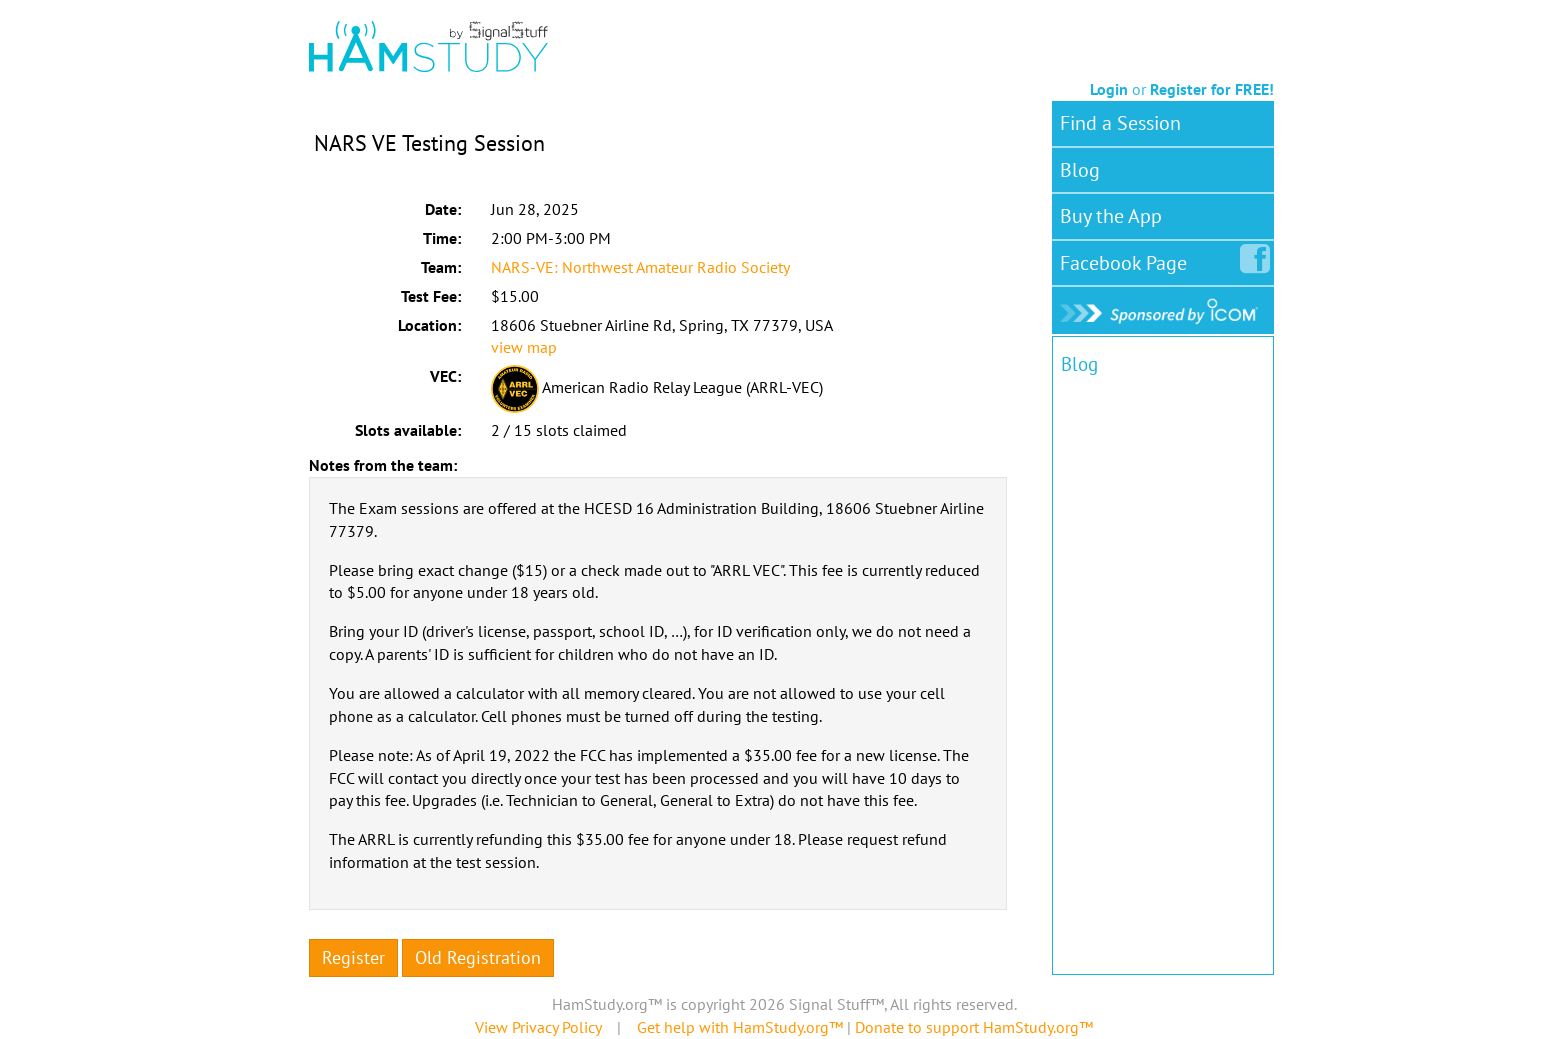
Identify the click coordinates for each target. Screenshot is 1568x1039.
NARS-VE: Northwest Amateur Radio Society (640, 267)
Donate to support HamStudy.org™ (974, 1027)
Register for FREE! (1212, 89)
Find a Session (1120, 123)
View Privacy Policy (538, 1027)
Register (353, 957)
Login (1109, 89)
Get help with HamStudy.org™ (740, 1027)
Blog (1080, 170)
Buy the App (1111, 216)
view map (524, 347)
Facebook (1127, 259)
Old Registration (478, 957)
